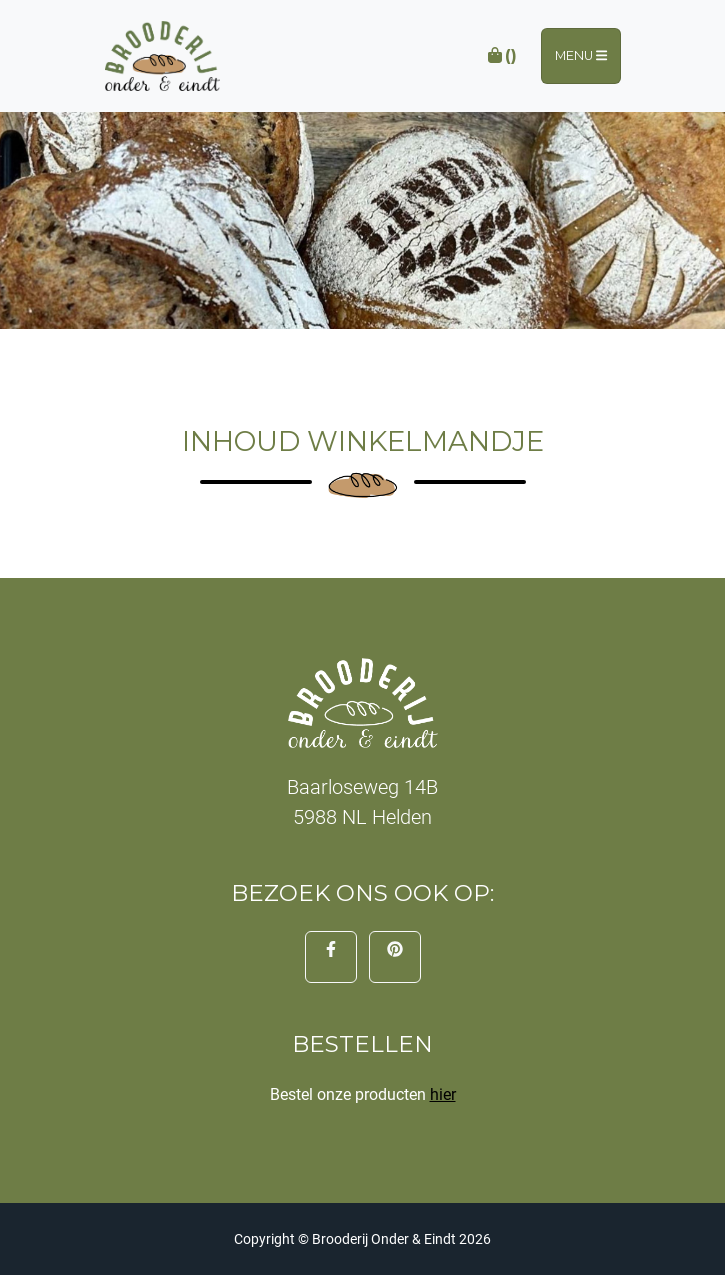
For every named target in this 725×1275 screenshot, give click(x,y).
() (501, 55)
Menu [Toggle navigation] (581, 55)
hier (443, 1094)
